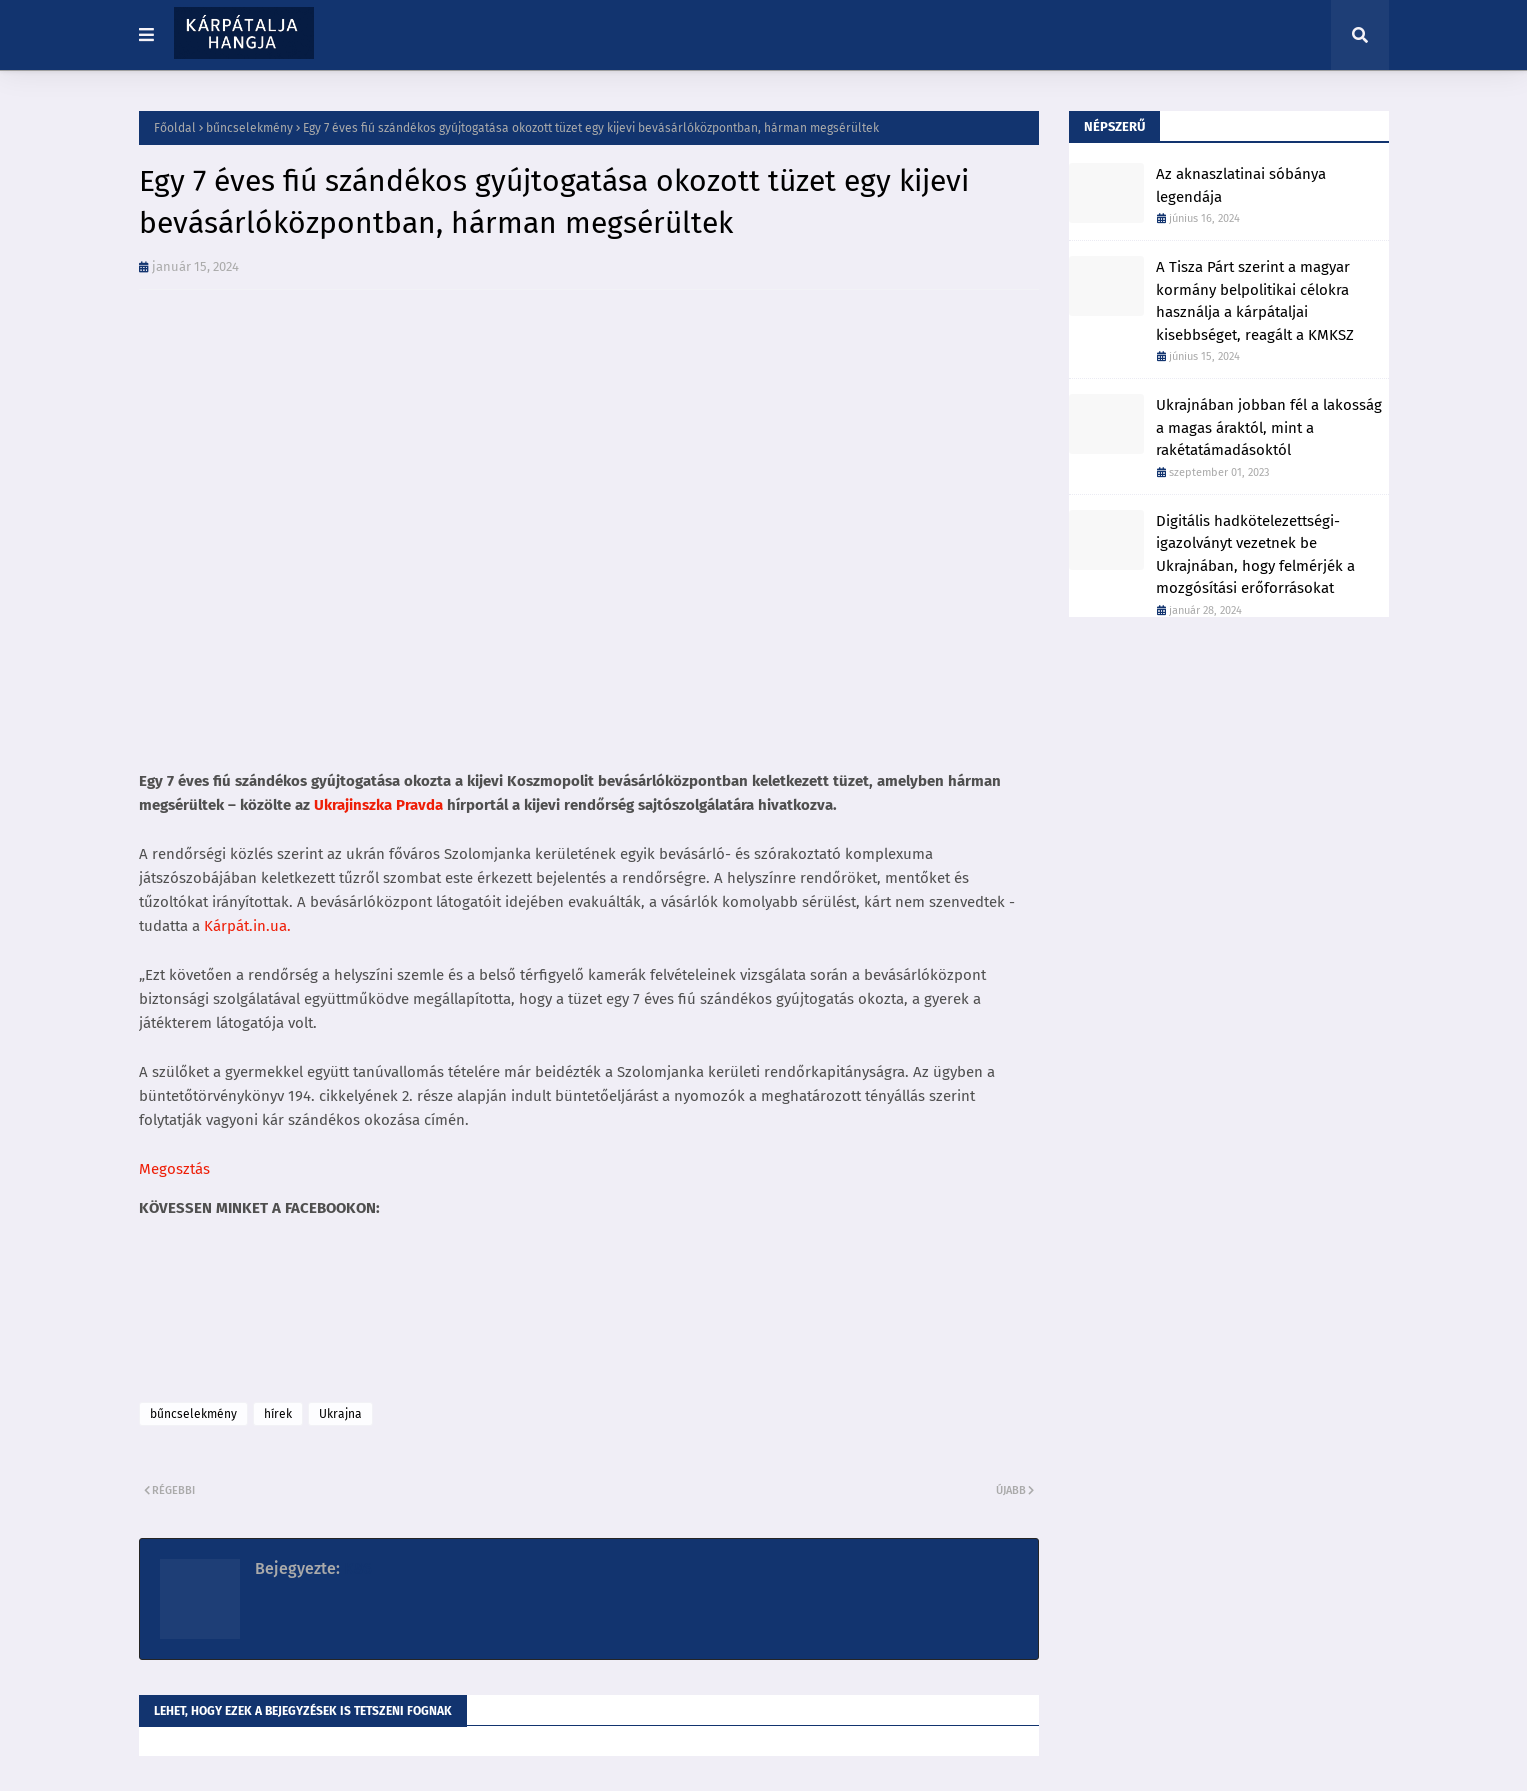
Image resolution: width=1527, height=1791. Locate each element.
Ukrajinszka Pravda (376, 805)
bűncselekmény (249, 128)
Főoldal (175, 128)
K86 (356, 1568)
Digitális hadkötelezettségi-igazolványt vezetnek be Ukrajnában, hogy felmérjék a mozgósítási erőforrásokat (1255, 555)
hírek (278, 1414)
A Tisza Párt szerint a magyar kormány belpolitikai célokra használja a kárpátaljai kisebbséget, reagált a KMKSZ (1255, 301)
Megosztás (174, 1169)
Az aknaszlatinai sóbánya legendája (1241, 185)
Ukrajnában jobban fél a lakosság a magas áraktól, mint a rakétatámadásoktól (1269, 427)
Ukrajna (340, 1414)
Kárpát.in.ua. (247, 926)
